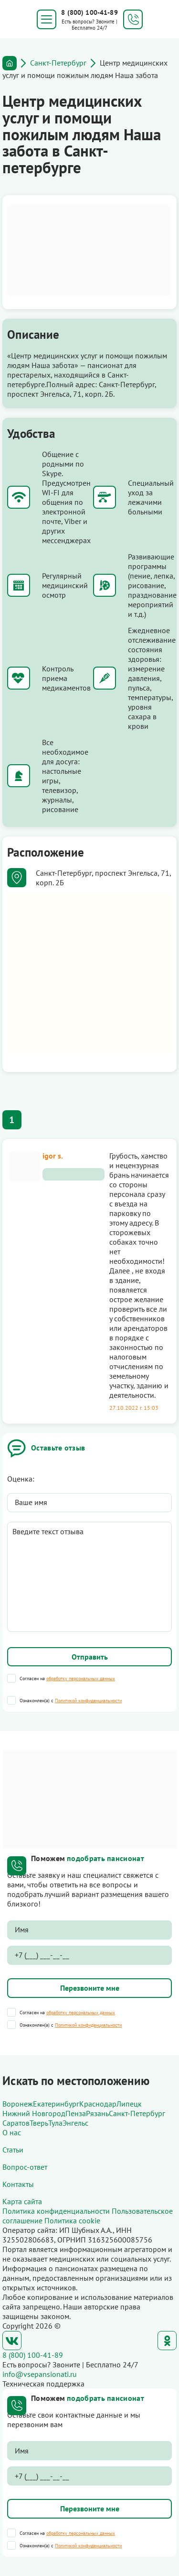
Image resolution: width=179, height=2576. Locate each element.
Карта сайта (22, 2201)
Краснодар (97, 2103)
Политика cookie (72, 2220)
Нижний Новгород (33, 2113)
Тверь (39, 2123)
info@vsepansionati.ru (39, 2374)
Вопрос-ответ (24, 2167)
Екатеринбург (56, 2103)
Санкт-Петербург (58, 62)
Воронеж (17, 2103)
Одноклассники (167, 2340)
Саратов (16, 2123)
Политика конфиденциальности (56, 2211)
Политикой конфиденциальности (88, 1700)
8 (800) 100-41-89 (89, 12)
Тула (55, 2123)
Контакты (18, 2184)
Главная (9, 63)
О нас (11, 2132)
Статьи (12, 2149)
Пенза (75, 2113)
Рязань (97, 2113)
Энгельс (75, 2123)
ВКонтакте (11, 2340)
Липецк (129, 2103)
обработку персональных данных (80, 1678)
